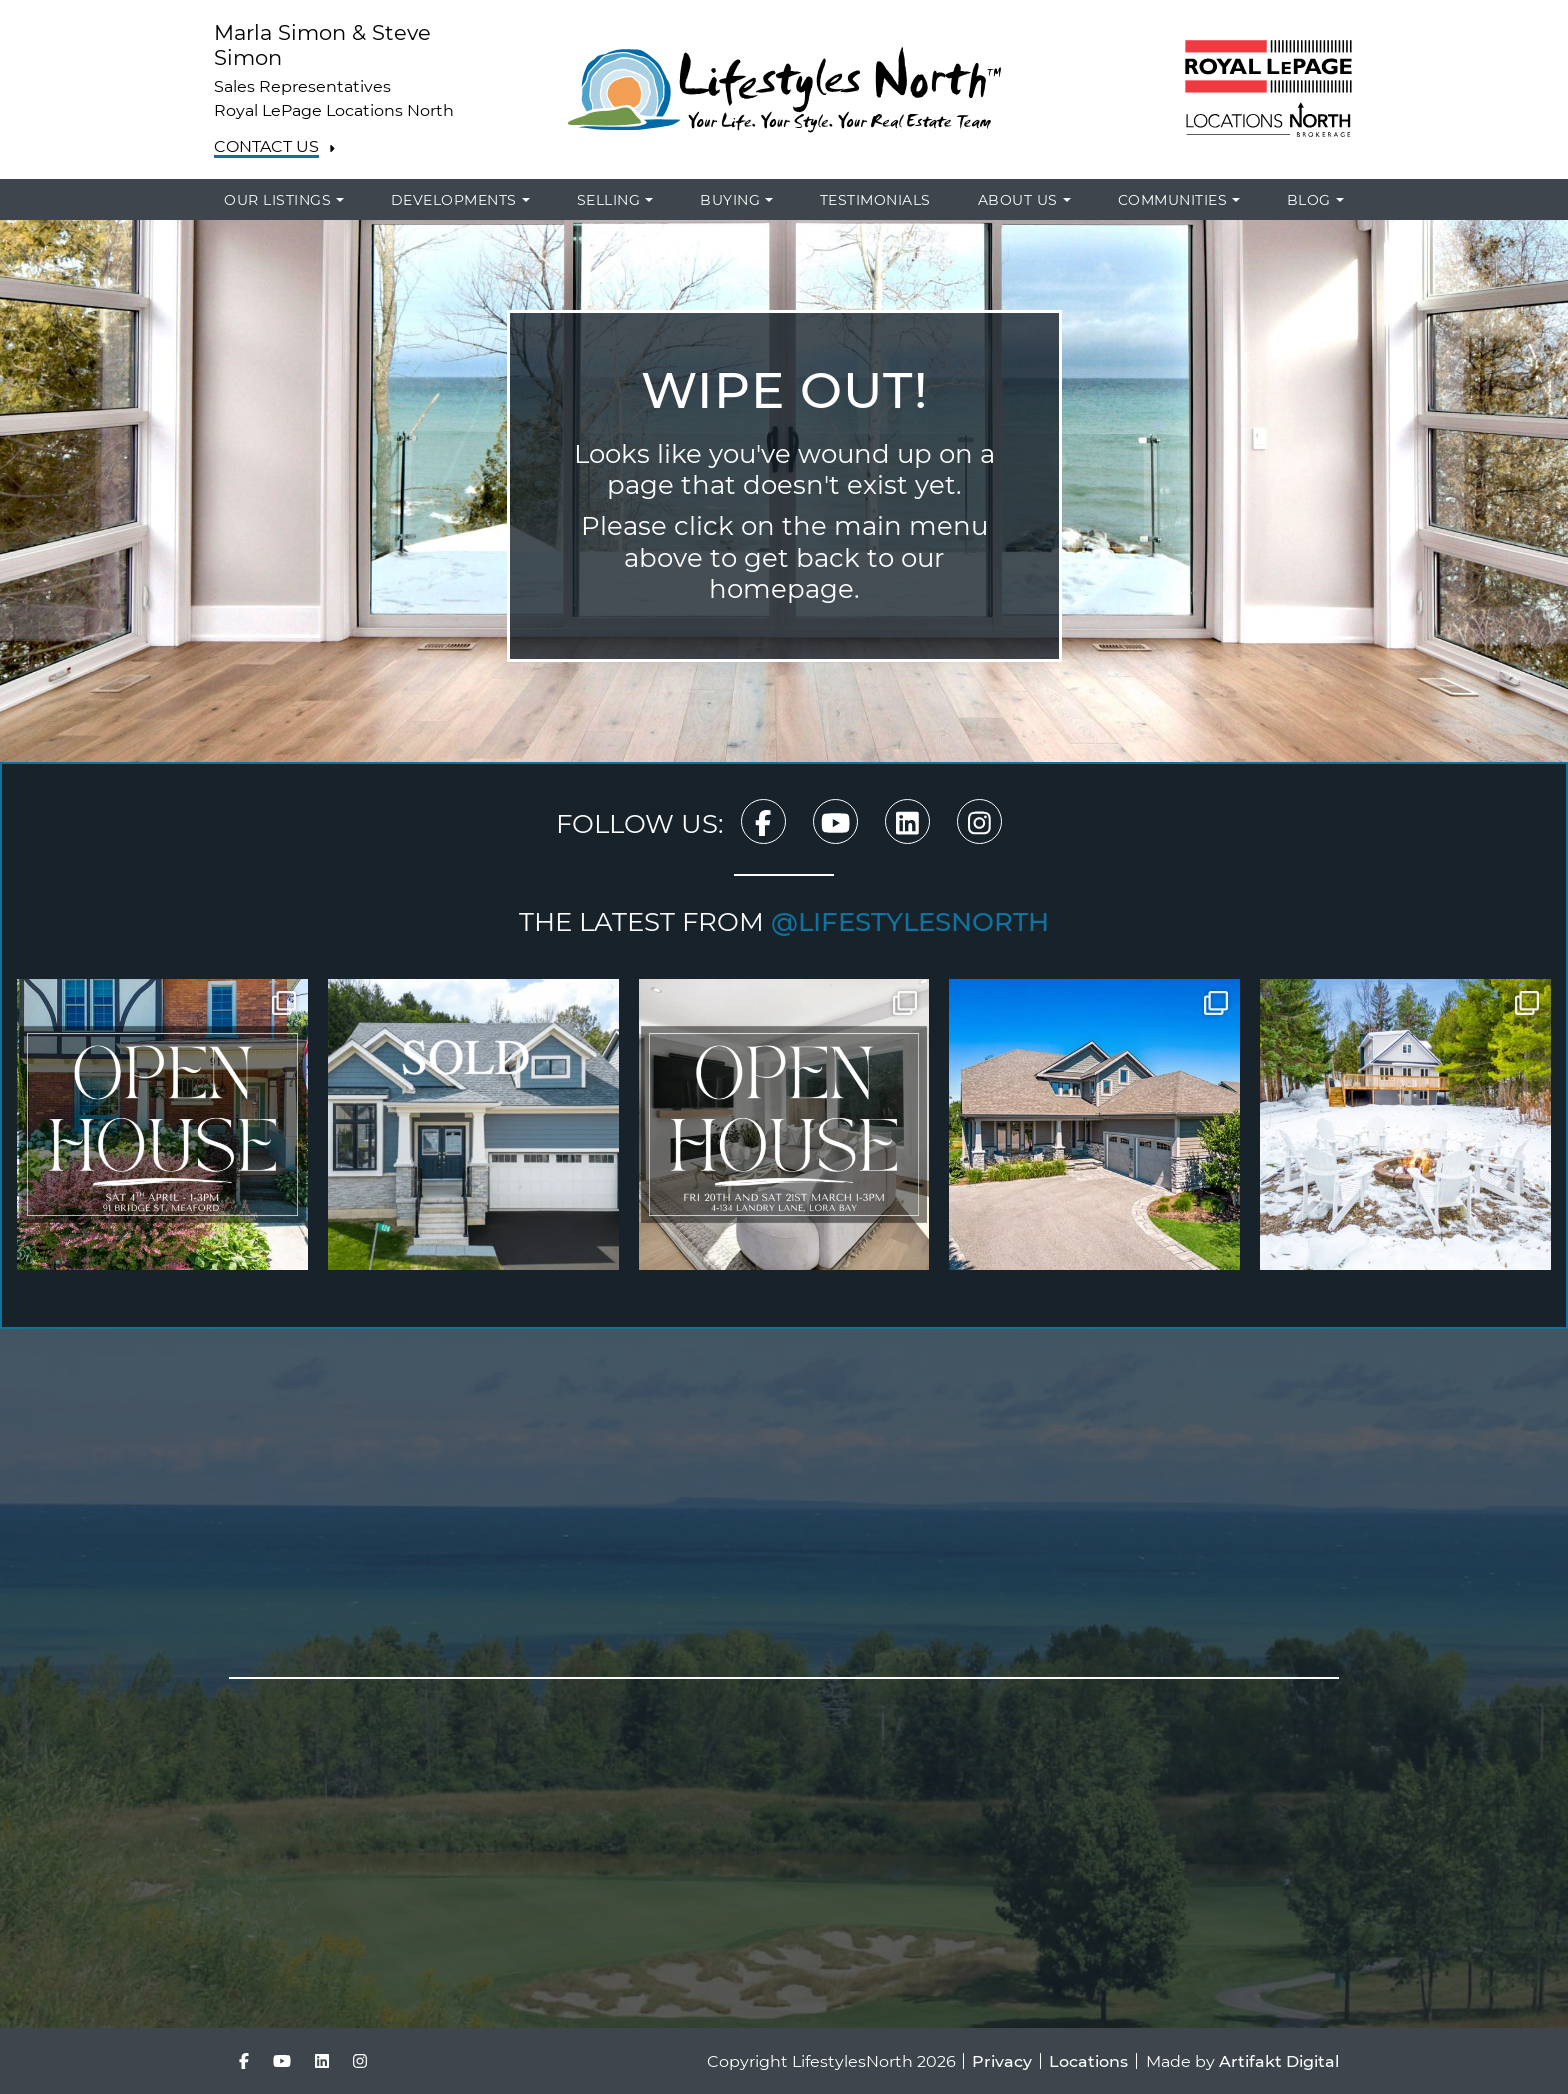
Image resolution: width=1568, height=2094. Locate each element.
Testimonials (875, 199)
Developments (454, 199)
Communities (1173, 199)
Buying (730, 199)
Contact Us (266, 146)
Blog (1309, 199)
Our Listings (277, 199)
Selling (609, 199)
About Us (1018, 199)
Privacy (1002, 2060)
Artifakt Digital (1279, 2060)
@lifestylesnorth (910, 921)
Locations (1088, 2060)
